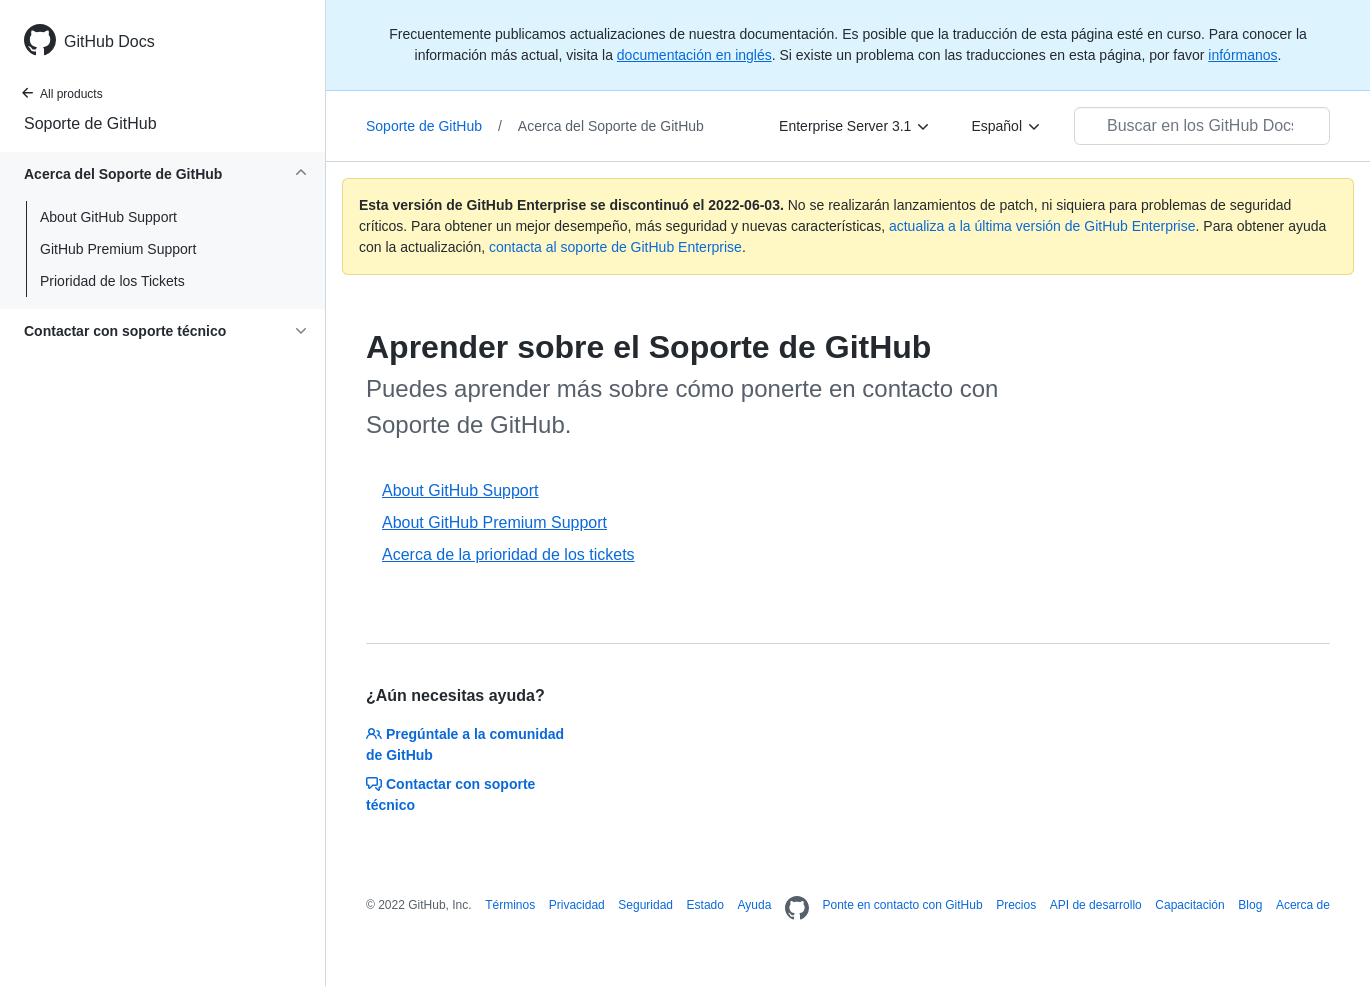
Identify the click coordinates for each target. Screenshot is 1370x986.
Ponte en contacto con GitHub (902, 905)
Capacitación (1189, 905)
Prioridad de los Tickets (112, 281)
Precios (1016, 905)
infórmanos (1242, 55)
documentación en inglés (694, 55)
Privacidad (577, 905)
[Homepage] (797, 909)
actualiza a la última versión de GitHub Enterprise (1042, 226)
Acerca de (1303, 905)
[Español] (1006, 126)
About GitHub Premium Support (494, 522)
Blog (1250, 905)
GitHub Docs (109, 41)
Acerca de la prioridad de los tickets (508, 554)
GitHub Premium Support (118, 249)
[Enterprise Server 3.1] (855, 126)
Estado (705, 905)
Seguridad (645, 905)
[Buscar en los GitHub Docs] (1202, 126)
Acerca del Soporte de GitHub (611, 126)
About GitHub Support (108, 217)
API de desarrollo (1096, 905)
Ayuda (755, 905)
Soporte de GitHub (90, 123)
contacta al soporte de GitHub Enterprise (615, 247)
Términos (510, 905)
